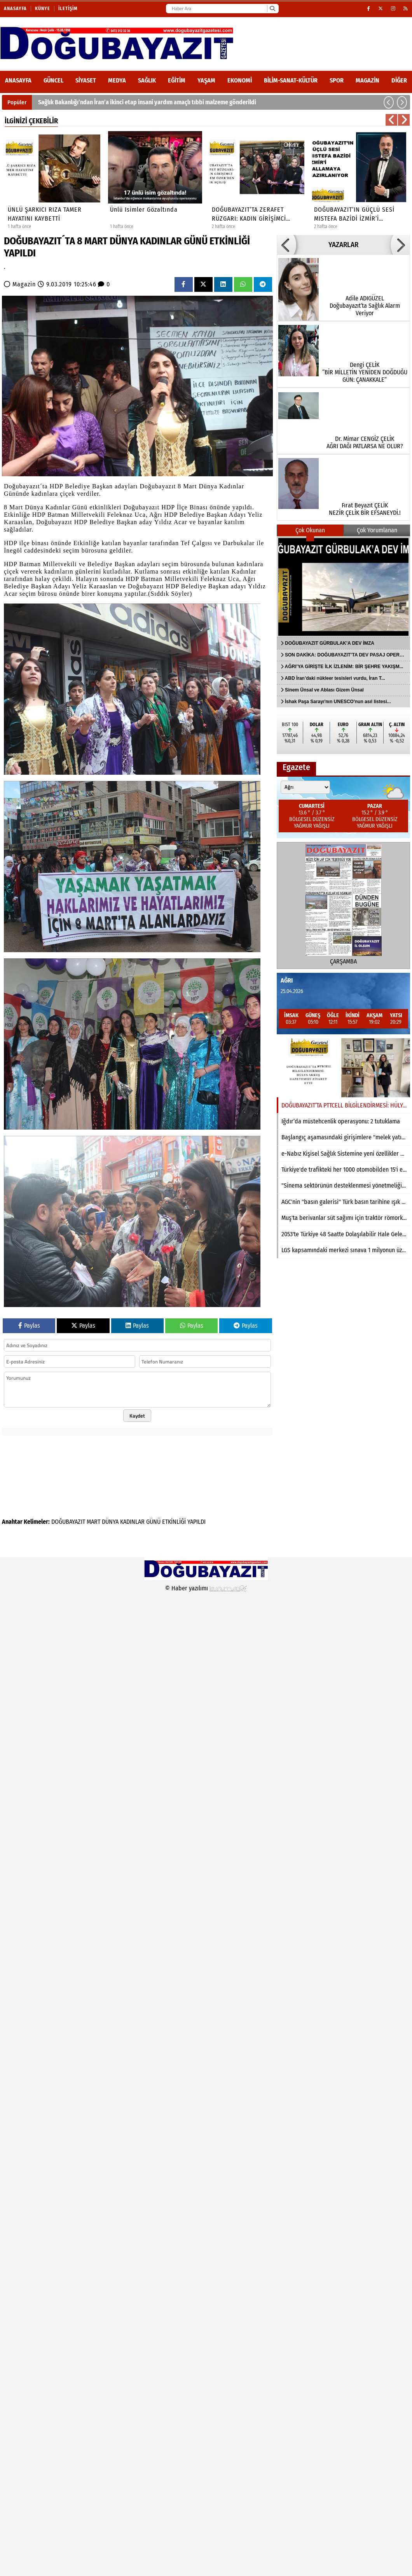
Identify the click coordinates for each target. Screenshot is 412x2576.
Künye (42, 8)
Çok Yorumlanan (377, 530)
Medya (117, 80)
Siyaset (85, 80)
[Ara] (272, 8)
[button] (389, 102)
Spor (337, 80)
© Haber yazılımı (206, 1588)
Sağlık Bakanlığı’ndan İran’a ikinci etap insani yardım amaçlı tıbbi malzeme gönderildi (147, 102)
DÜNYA (110, 1521)
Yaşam (206, 80)
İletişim (68, 8)
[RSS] (406, 8)
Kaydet (137, 1416)
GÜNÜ (153, 1521)
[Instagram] (393, 8)
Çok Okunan (310, 530)
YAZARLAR (343, 244)
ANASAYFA (18, 80)
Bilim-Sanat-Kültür (291, 80)
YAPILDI (196, 1521)
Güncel (53, 80)
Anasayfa (15, 8)
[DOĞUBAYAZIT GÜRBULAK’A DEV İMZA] (343, 586)
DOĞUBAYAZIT (68, 1521)
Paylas (29, 1325)
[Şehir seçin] (305, 787)
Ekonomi (239, 80)
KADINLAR (132, 1521)
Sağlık (147, 80)
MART (93, 1521)
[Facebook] (368, 8)
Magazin (367, 80)
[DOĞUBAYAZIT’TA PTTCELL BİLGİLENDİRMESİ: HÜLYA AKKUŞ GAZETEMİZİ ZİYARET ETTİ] (343, 1067)
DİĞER (399, 80)
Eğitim (176, 80)
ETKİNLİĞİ (174, 1521)
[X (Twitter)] (380, 8)
